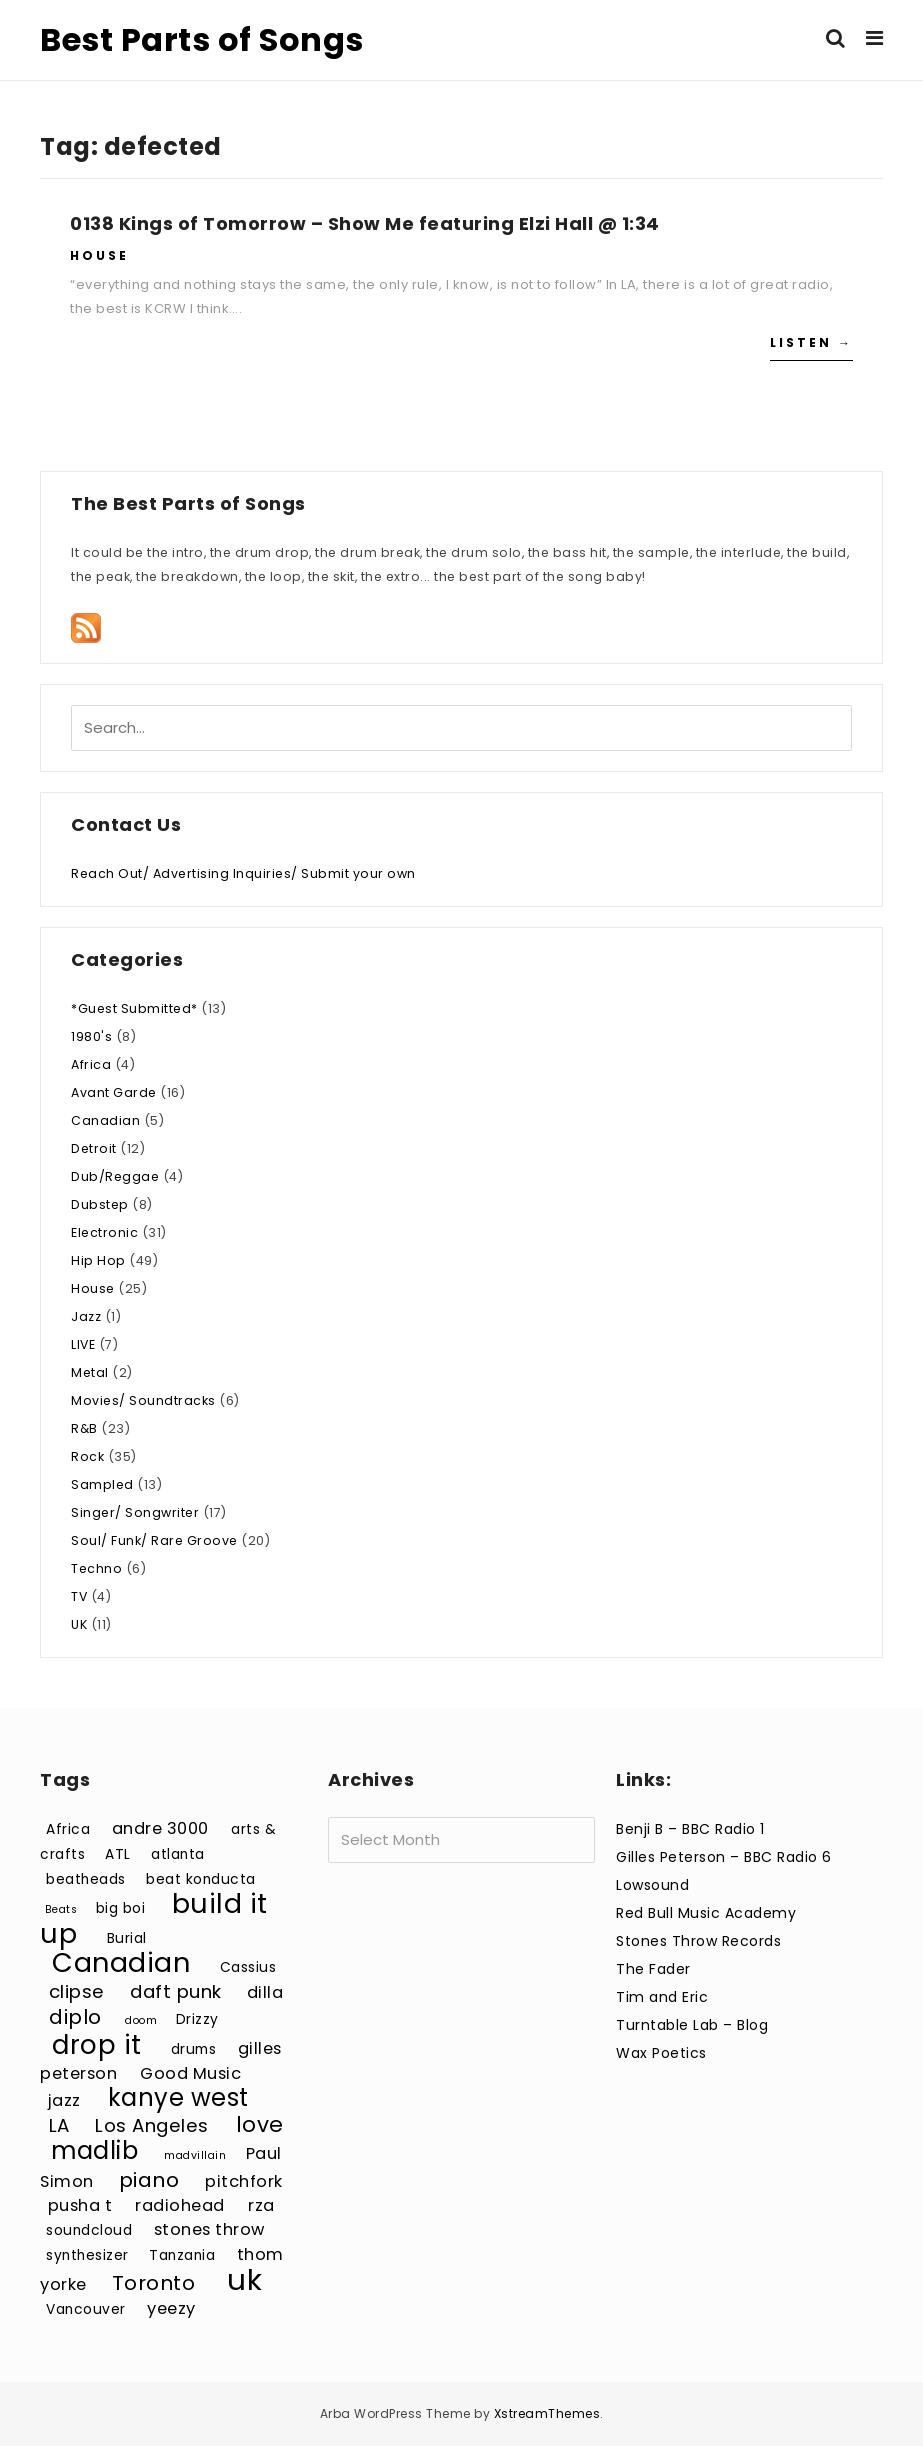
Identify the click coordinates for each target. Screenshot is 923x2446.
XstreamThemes (547, 2413)
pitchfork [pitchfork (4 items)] (244, 2181)
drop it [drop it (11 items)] (97, 2044)
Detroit (94, 1148)
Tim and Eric (662, 1997)
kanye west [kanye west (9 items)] (178, 2097)
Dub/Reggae (115, 1176)
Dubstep (100, 1204)
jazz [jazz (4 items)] (64, 2100)
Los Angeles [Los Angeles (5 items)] (152, 2125)
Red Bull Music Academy (706, 1913)
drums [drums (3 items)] (194, 2049)
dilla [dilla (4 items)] (265, 1992)
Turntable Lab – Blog (692, 2025)
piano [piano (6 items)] (149, 2180)
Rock (87, 1456)
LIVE (83, 1344)
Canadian (105, 1120)
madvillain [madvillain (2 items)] (195, 2155)
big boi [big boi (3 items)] (121, 1908)
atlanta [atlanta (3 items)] (178, 1854)
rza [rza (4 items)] (261, 2205)
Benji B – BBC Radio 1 (690, 1829)
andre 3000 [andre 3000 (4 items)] (160, 1828)
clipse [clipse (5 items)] (77, 1991)
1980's (91, 1036)
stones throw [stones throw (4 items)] (209, 2229)
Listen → (811, 342)
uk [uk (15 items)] (244, 2279)
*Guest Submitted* (134, 1008)
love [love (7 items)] (260, 2124)
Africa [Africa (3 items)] (68, 1829)
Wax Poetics (661, 2053)
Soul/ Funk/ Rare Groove (154, 1540)
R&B (84, 1428)
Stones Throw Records (698, 1941)
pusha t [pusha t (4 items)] (80, 2205)
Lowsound (652, 1885)
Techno (96, 1568)
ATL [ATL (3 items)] (118, 1854)
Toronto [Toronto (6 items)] (154, 2283)
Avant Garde (114, 1092)
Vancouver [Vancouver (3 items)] (86, 2309)
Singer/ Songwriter (135, 1512)
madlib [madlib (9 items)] (94, 2150)
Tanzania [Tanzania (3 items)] (182, 2255)
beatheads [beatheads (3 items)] (86, 1879)
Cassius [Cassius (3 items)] (248, 1967)
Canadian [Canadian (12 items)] (121, 1962)
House (99, 255)
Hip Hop (98, 1260)
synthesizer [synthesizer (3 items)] (87, 2255)
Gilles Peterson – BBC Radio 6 (724, 1857)
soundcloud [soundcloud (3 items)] (89, 2230)
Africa (91, 1064)
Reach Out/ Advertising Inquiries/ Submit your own (243, 873)
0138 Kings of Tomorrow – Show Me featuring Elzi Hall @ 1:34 (365, 223)
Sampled (102, 1484)
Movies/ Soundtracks (143, 1400)
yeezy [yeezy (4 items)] (171, 2308)
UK (79, 1624)
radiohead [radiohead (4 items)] (180, 2205)
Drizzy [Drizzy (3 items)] (197, 2019)
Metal (90, 1372)
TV (79, 1596)
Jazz (86, 1316)
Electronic (104, 1232)
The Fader (653, 1969)
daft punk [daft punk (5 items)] (176, 1991)
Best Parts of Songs (202, 39)
